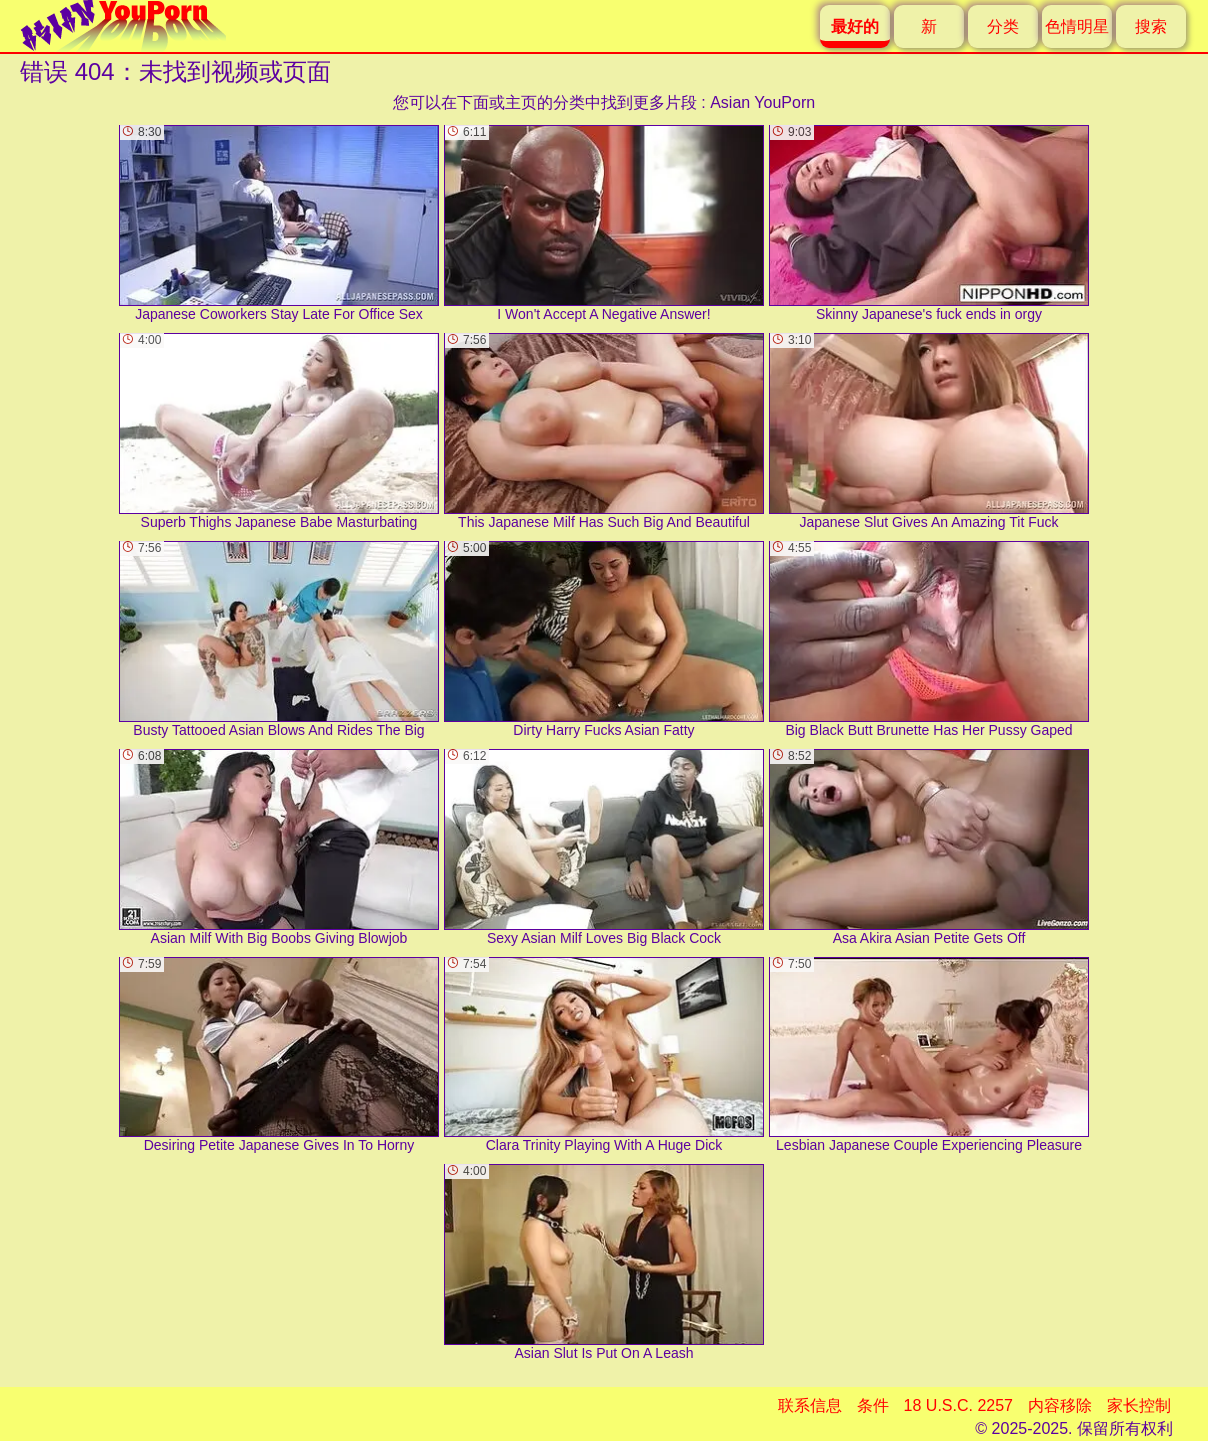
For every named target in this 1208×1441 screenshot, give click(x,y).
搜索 (1151, 26)
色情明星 (1077, 26)
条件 (873, 1405)
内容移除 (1060, 1405)
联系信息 (810, 1405)
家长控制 (1139, 1405)
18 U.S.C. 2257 (958, 1405)
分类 (1003, 26)
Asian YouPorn (762, 102)
